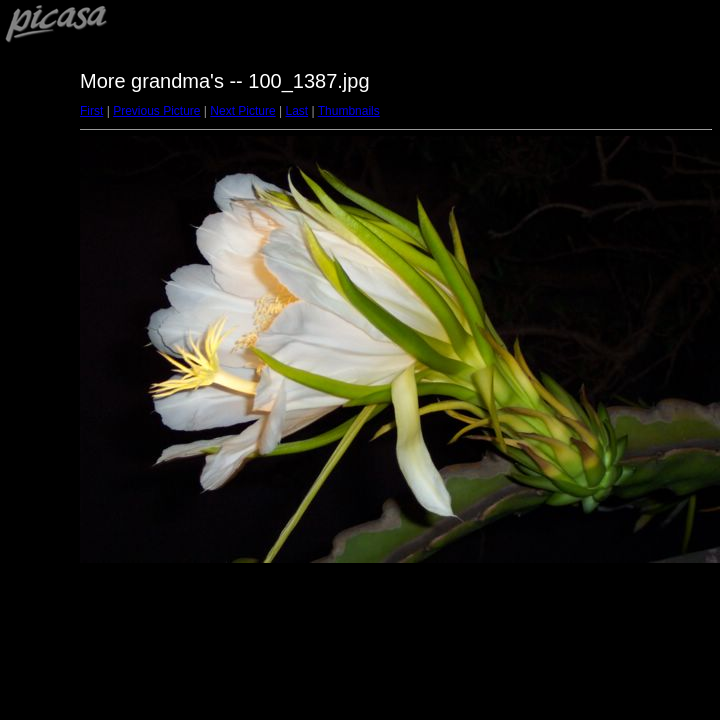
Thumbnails (349, 111)
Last (296, 111)
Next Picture (242, 111)
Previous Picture (156, 111)
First (91, 111)
